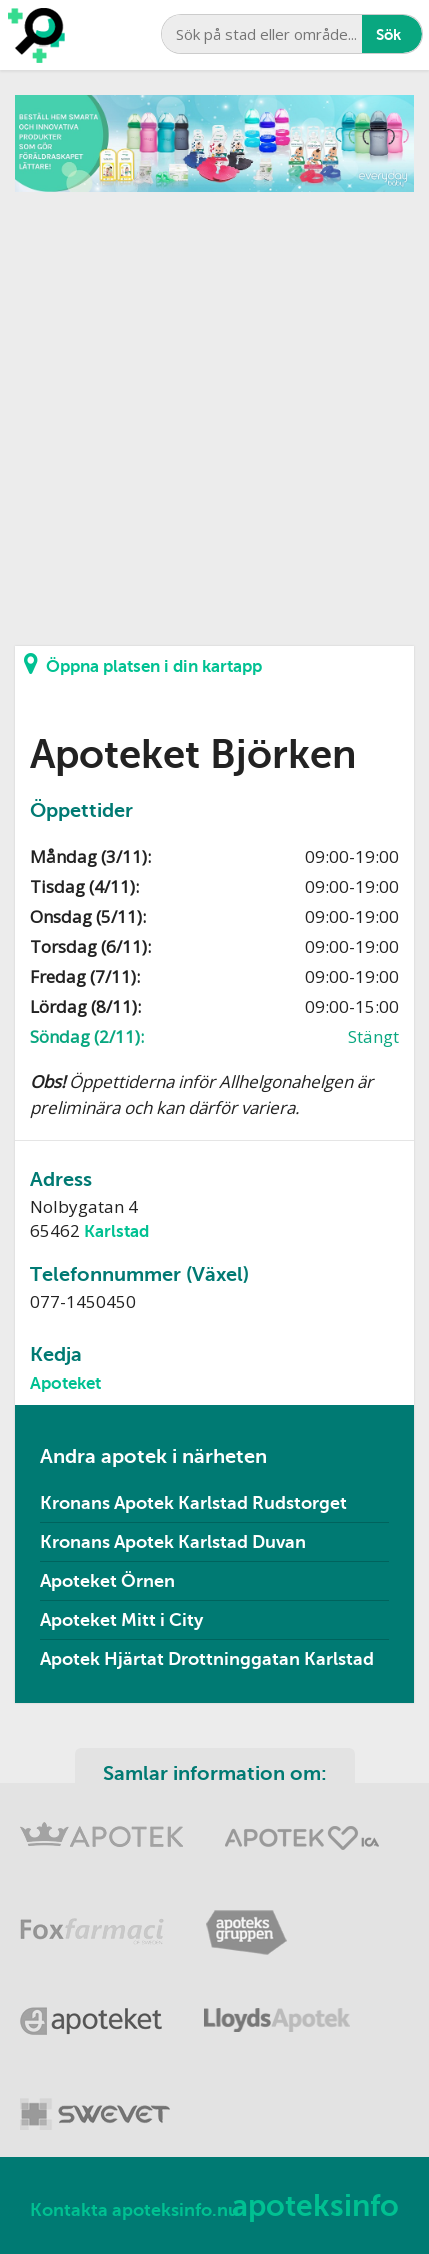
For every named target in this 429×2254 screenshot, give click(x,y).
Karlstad (116, 1231)
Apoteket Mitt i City (121, 1620)
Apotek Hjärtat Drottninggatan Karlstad (207, 1659)
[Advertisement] (214, 406)
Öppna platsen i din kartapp (143, 664)
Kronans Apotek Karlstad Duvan (173, 1542)
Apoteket (65, 1383)
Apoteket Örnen (107, 1581)
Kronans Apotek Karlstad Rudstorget (193, 1503)
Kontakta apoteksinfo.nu (134, 2210)
